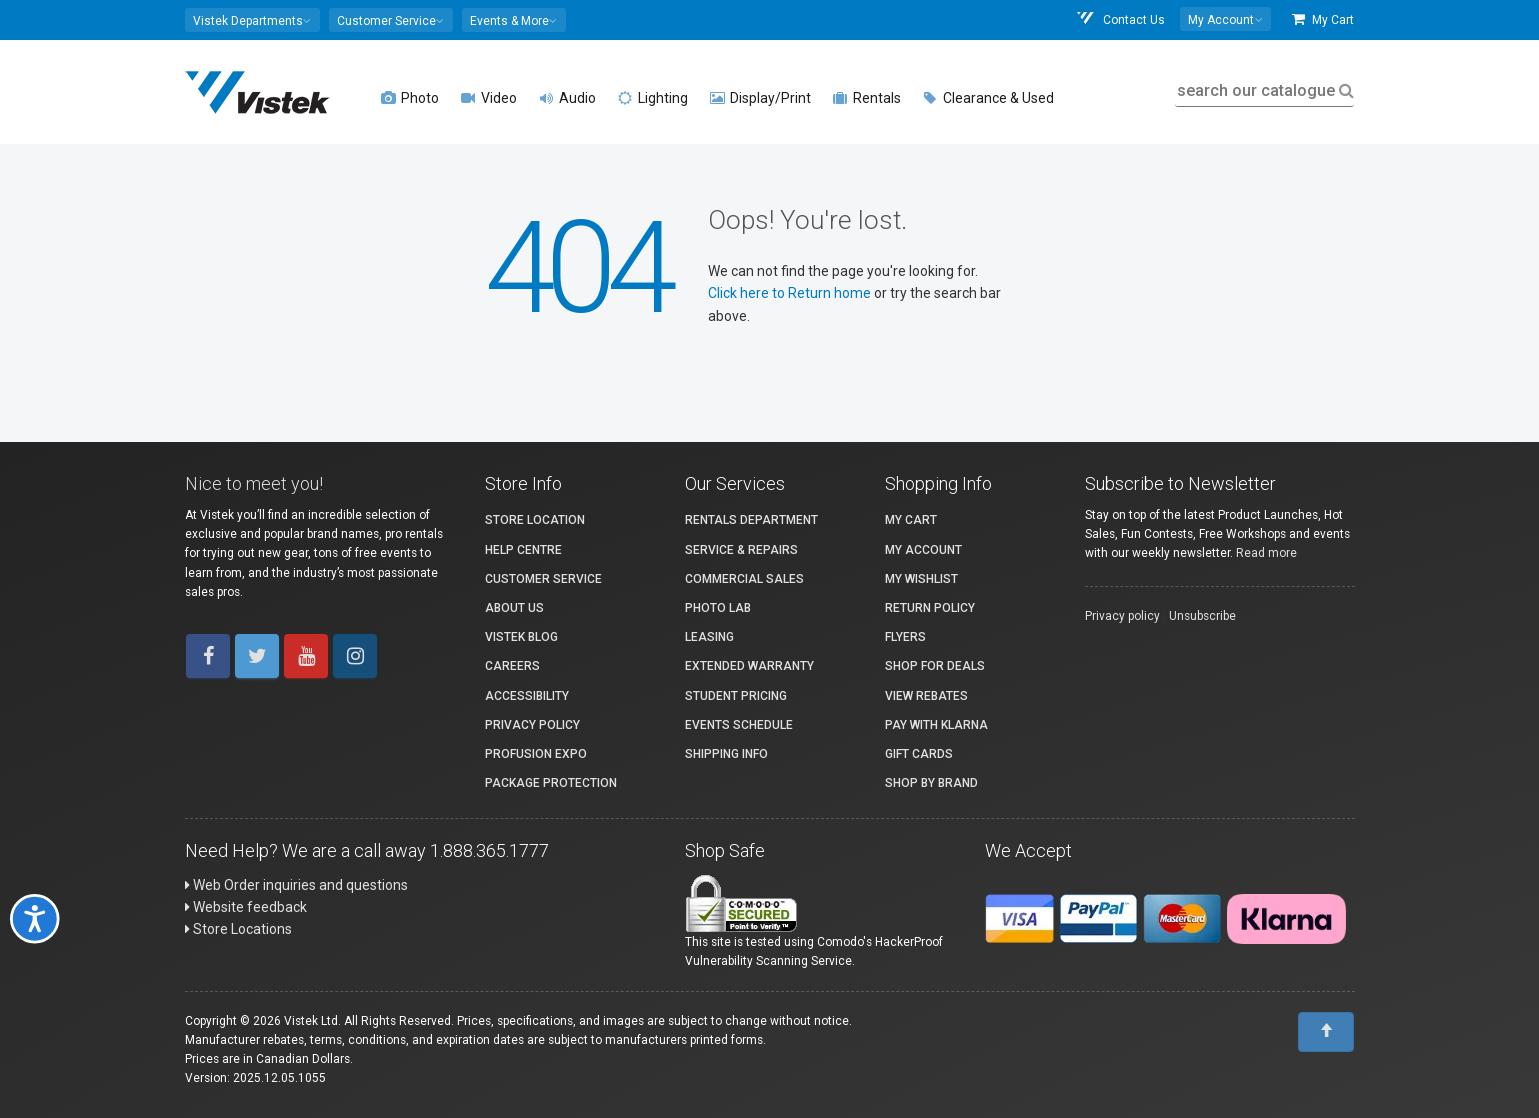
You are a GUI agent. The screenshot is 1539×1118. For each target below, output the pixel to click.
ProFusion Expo (536, 754)
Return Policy (930, 608)
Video (489, 98)
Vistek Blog (521, 637)
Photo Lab (718, 608)
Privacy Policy (532, 725)
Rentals (867, 98)
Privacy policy (1122, 616)
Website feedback (246, 907)
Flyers (905, 637)
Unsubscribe (1202, 616)
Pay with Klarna (936, 725)
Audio (567, 98)
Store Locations (238, 929)
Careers (512, 666)
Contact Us (1120, 19)
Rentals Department (751, 520)
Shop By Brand (931, 783)
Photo (410, 98)
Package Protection (551, 783)
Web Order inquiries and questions (296, 885)
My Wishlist (921, 579)
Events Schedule (739, 725)
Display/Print (760, 98)
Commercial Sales (744, 579)
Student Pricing (736, 696)
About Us (514, 608)
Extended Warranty (749, 666)
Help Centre (523, 550)
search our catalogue (1263, 90)
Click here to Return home (791, 293)
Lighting (653, 98)
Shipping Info (726, 754)
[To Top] (1326, 1032)
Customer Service (543, 579)
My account (923, 550)
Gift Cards (919, 754)
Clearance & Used (988, 98)
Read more (1266, 553)
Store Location (535, 520)
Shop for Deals (935, 666)
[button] (252, 20)
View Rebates (926, 696)
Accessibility (527, 696)
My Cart (1323, 19)
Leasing (709, 637)
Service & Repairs (741, 550)
